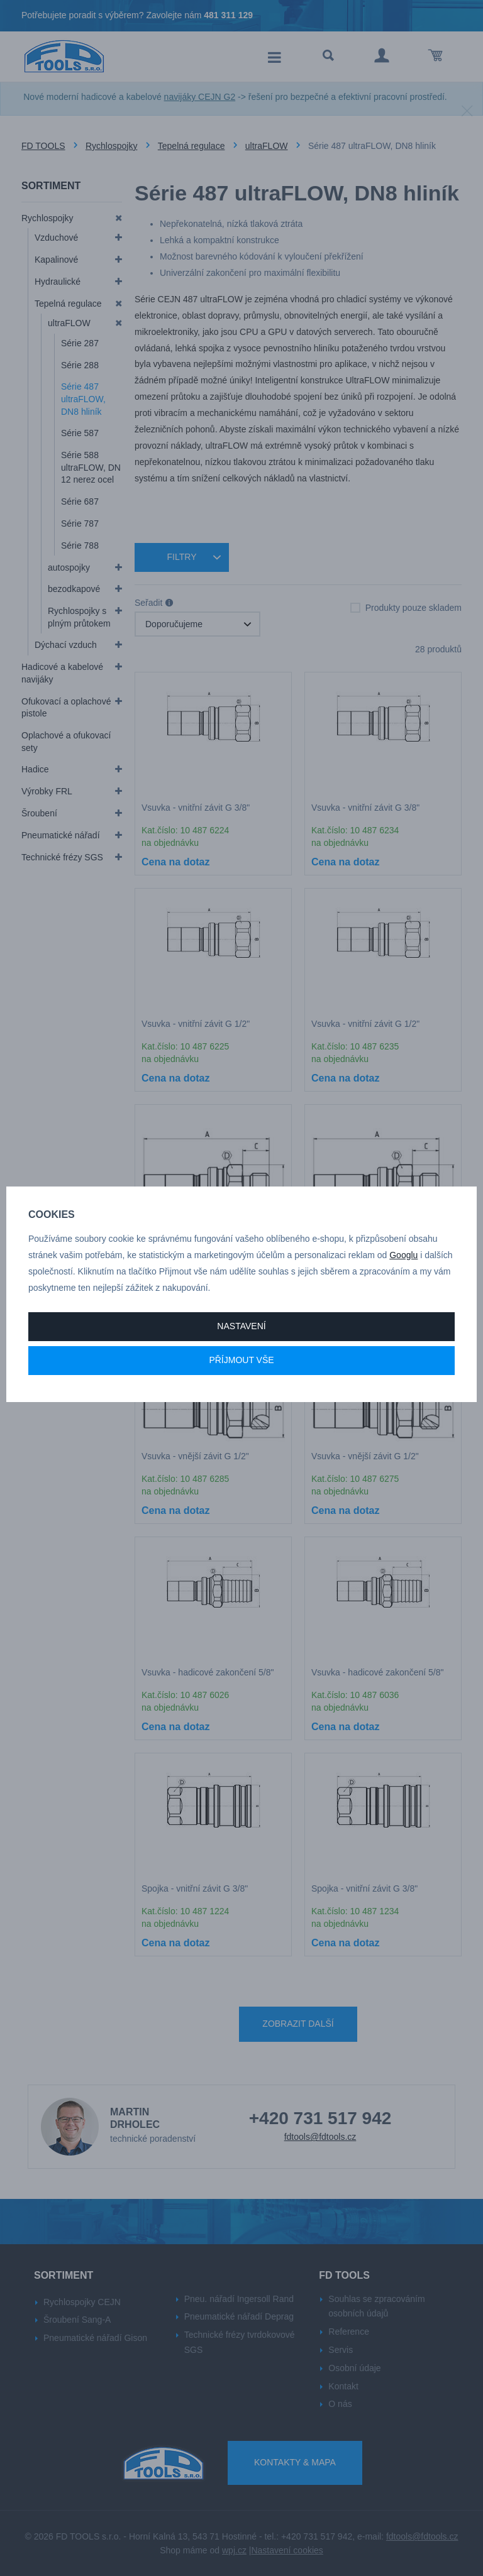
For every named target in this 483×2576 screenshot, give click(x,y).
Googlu (403, 1255)
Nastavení (241, 1326)
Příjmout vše (241, 1360)
